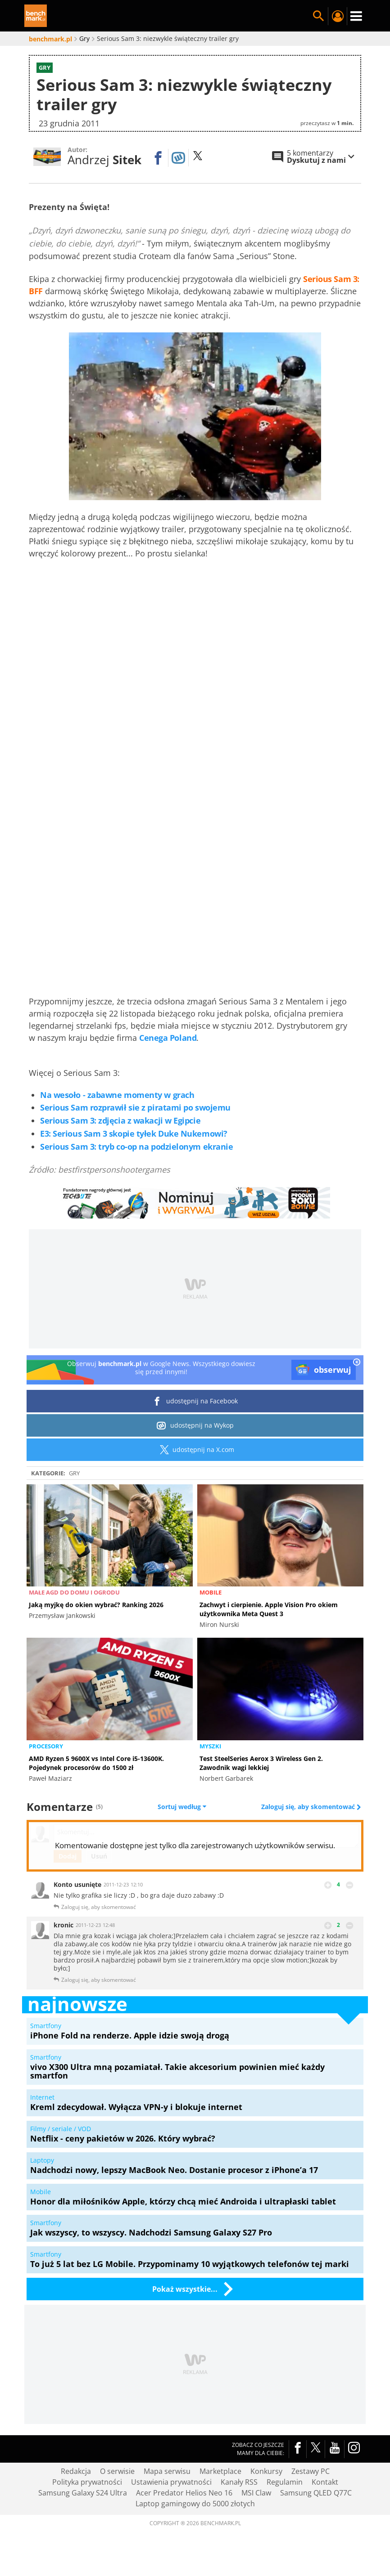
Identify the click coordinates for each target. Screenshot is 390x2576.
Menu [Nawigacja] (356, 16)
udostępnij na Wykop (195, 1425)
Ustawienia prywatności (171, 2482)
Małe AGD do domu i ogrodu (74, 1592)
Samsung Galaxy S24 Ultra (82, 2493)
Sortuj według (182, 1807)
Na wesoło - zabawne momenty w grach (117, 1094)
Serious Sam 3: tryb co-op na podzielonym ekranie (136, 1146)
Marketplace (220, 2471)
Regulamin (285, 2482)
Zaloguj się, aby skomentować (309, 1807)
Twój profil (337, 16)
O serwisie (117, 2471)
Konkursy (266, 2471)
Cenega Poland (167, 1037)
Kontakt (325, 2482)
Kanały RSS (239, 2482)
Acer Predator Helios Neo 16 (184, 2493)
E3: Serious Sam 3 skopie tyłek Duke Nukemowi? (133, 1133)
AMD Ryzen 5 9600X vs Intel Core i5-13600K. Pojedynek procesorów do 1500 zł (96, 1763)
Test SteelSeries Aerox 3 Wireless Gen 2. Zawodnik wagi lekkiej (261, 1763)
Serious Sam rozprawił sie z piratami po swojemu (135, 1107)
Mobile (211, 1592)
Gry (74, 1473)
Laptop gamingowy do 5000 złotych (195, 2504)
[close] (356, 1362)
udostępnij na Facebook (195, 1401)
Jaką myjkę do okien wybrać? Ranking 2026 (96, 1604)
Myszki (210, 1746)
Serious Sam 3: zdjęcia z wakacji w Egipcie (120, 1120)
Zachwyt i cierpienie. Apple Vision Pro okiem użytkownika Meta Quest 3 (269, 1609)
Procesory (46, 1746)
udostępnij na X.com (195, 1449)
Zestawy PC (310, 2471)
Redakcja (76, 2471)
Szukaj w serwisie (318, 16)
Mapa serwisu (167, 2471)
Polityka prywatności (87, 2482)
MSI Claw (256, 2493)
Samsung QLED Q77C (316, 2493)
